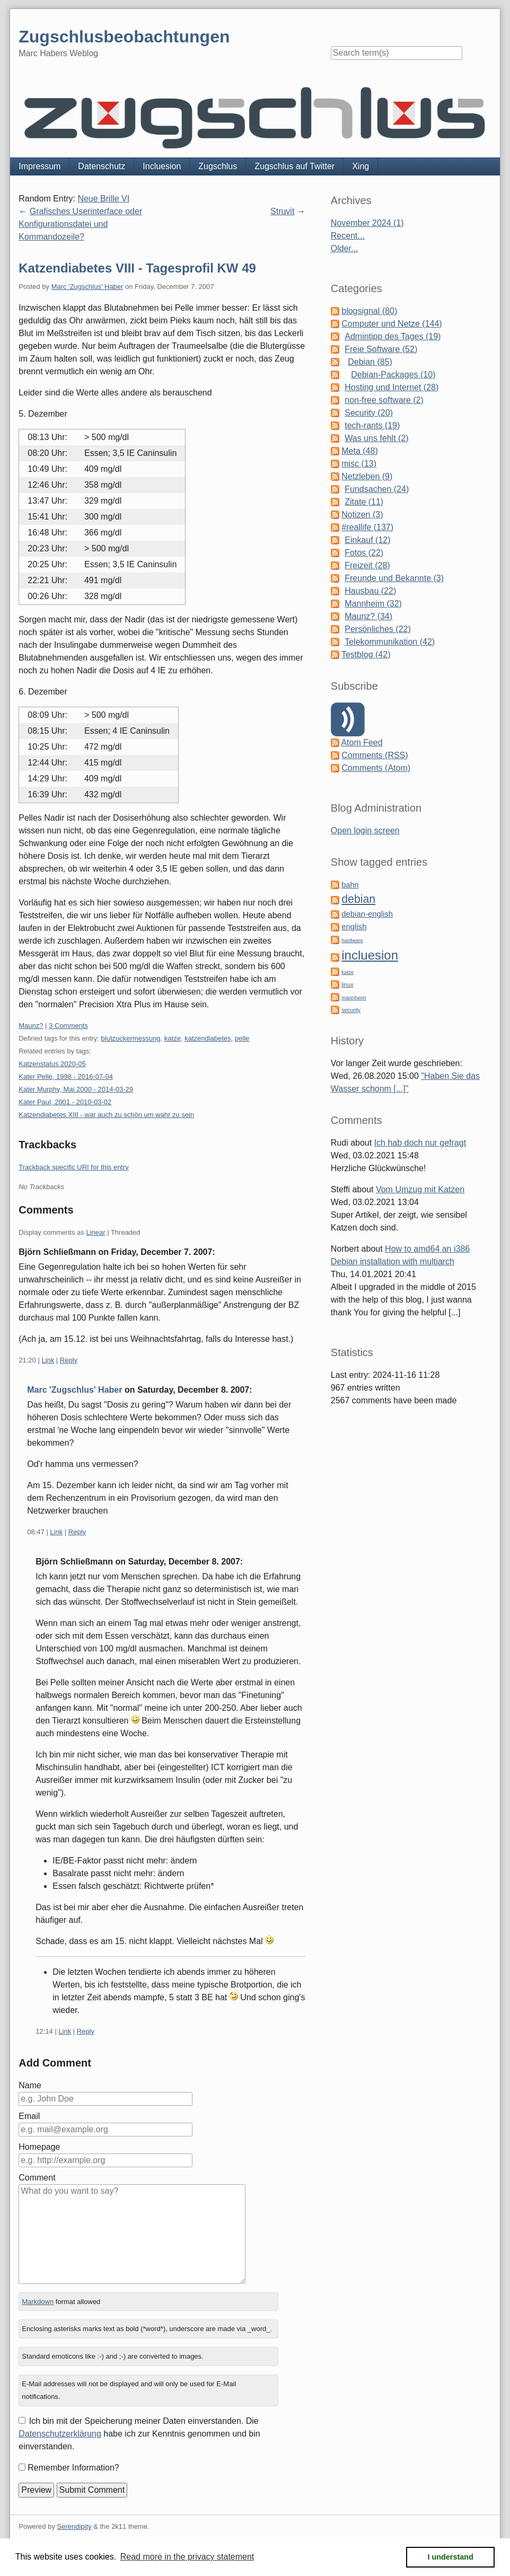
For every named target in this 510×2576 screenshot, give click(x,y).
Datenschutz (101, 166)
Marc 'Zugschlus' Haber (87, 287)
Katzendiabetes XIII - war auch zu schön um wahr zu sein (106, 1115)
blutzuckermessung (131, 1038)
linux (347, 984)
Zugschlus (217, 166)
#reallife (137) (367, 527)
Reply (68, 1360)
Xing (360, 166)
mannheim (353, 997)
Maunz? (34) (368, 616)
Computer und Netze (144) (391, 323)
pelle (242, 1038)
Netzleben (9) (366, 476)
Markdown (38, 2302)
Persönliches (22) (378, 629)
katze (172, 1038)
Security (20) (369, 412)
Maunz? (31, 1026)
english (353, 926)
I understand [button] (450, 2557)
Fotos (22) (364, 552)
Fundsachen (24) (377, 489)
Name (30, 2085)
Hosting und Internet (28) (391, 387)
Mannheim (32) (373, 603)
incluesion (369, 955)
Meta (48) (359, 450)
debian (358, 899)
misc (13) (358, 463)
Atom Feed (361, 742)
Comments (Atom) (375, 767)
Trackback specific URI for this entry (74, 1167)
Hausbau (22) (370, 590)
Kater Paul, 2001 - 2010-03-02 (65, 1102)
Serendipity (74, 2526)
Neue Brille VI (103, 198)
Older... (344, 248)
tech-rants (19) (372, 425)
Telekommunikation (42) (390, 641)
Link (47, 1360)
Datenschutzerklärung (60, 2433)
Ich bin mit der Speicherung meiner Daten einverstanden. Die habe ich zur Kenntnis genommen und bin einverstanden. (139, 2433)
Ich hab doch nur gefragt (420, 1142)
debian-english (367, 914)
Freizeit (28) (367, 565)
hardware (352, 940)
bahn (349, 885)
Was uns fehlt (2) (376, 438)
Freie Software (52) (381, 349)
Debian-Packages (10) (393, 374)
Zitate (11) (364, 501)
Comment (37, 2177)
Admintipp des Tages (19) (393, 336)
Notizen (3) (362, 514)
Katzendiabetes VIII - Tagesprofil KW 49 (137, 268)
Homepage (39, 2146)
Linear (95, 1232)
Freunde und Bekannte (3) (394, 578)
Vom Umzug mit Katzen (420, 1189)
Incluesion (162, 166)
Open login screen (365, 830)
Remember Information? (73, 2467)
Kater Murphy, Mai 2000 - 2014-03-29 (76, 1089)
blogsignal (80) (369, 310)
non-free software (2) (384, 400)
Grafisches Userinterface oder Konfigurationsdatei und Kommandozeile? (80, 224)
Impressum (39, 166)
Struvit (282, 211)
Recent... (348, 235)
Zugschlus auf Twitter (294, 166)
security (350, 1010)
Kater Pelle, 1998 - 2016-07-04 (66, 1076)
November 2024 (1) (367, 222)
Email (29, 2116)
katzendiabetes (207, 1038)
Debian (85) (370, 361)
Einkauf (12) (367, 539)
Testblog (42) (366, 654)
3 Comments (68, 1026)
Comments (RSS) (374, 755)
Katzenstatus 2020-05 (52, 1064)
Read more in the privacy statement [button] (187, 2556)
